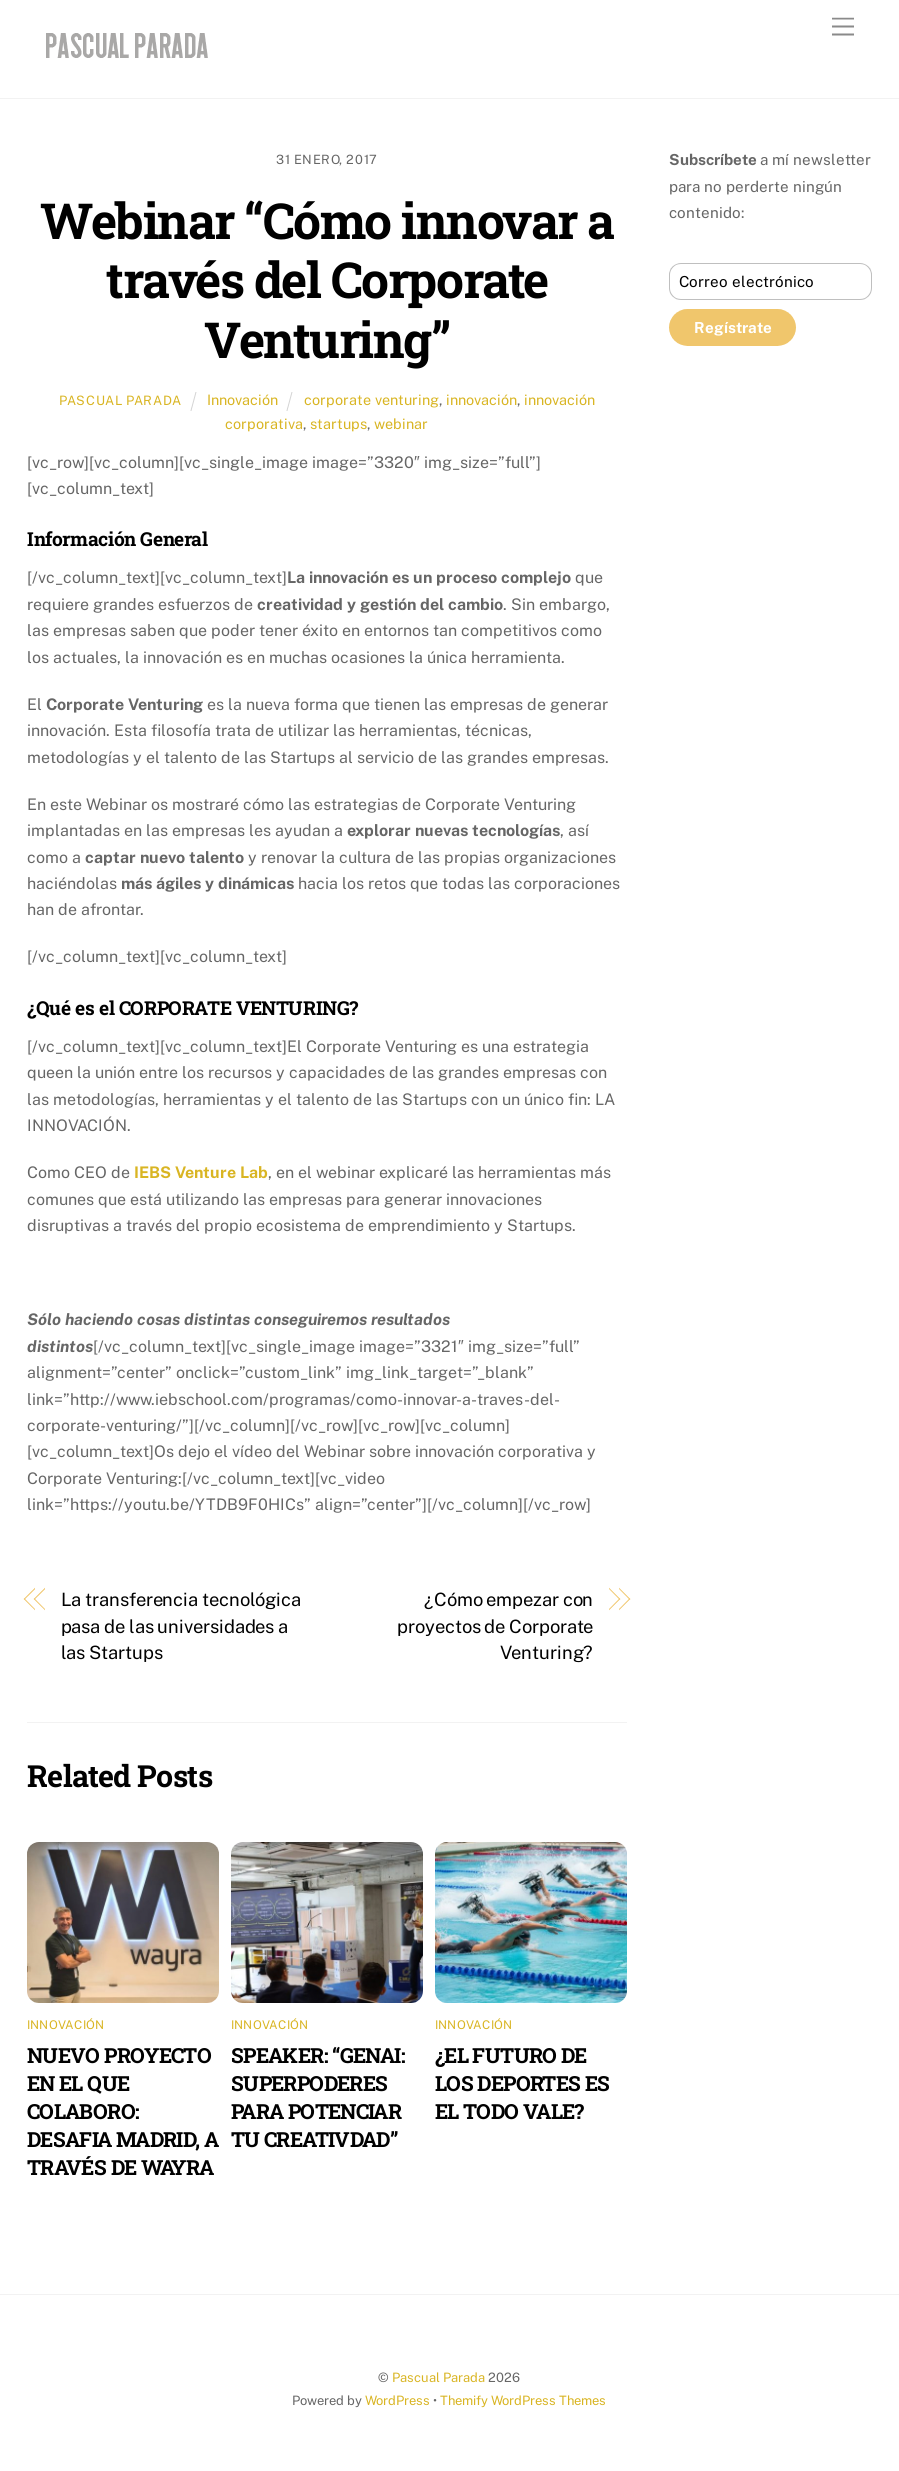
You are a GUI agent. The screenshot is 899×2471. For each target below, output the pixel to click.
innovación (481, 399)
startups (338, 423)
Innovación (242, 399)
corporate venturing (371, 399)
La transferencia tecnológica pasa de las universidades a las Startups (181, 1626)
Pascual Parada (120, 400)
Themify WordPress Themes (523, 2400)
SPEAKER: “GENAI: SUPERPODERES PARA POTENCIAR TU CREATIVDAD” (318, 2097)
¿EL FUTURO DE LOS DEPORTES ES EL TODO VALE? (522, 2083)
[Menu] (843, 27)
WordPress (397, 2400)
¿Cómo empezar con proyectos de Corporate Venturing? (495, 1626)
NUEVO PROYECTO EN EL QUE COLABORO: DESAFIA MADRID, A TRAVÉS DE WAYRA (122, 2111)
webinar (401, 423)
